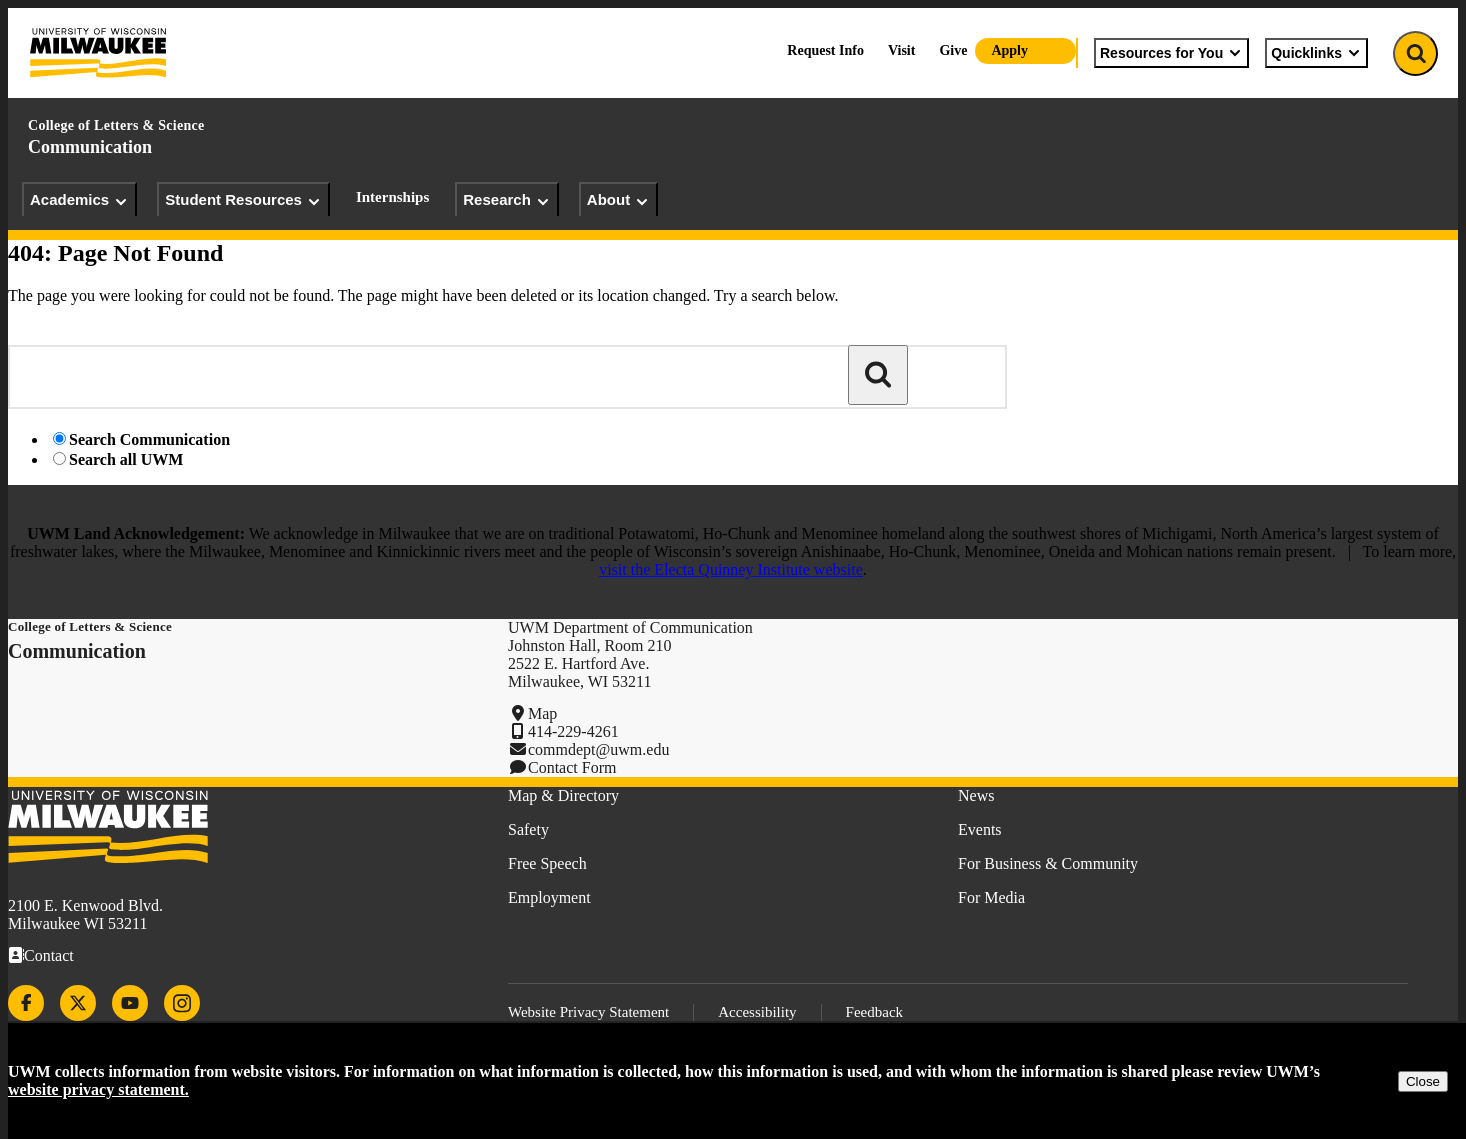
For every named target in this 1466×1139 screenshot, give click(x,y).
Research (507, 200)
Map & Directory (563, 795)
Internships (392, 197)
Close (1423, 1081)
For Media (991, 897)
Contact (49, 955)
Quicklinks (1316, 53)
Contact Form (572, 767)
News (976, 795)
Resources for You (1171, 53)
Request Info (825, 50)
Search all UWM (126, 459)
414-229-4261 (573, 731)
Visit (901, 50)
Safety (528, 829)
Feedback (874, 1012)
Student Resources (243, 200)
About (618, 200)
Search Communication (149, 439)
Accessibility (757, 1012)
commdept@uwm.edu (598, 749)
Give (953, 50)
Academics (79, 200)
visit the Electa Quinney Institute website (731, 569)
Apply (1009, 50)
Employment (549, 897)
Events (980, 829)
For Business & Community (1048, 863)
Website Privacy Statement (588, 1012)
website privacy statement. (98, 1089)
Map (542, 713)
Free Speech (547, 863)
